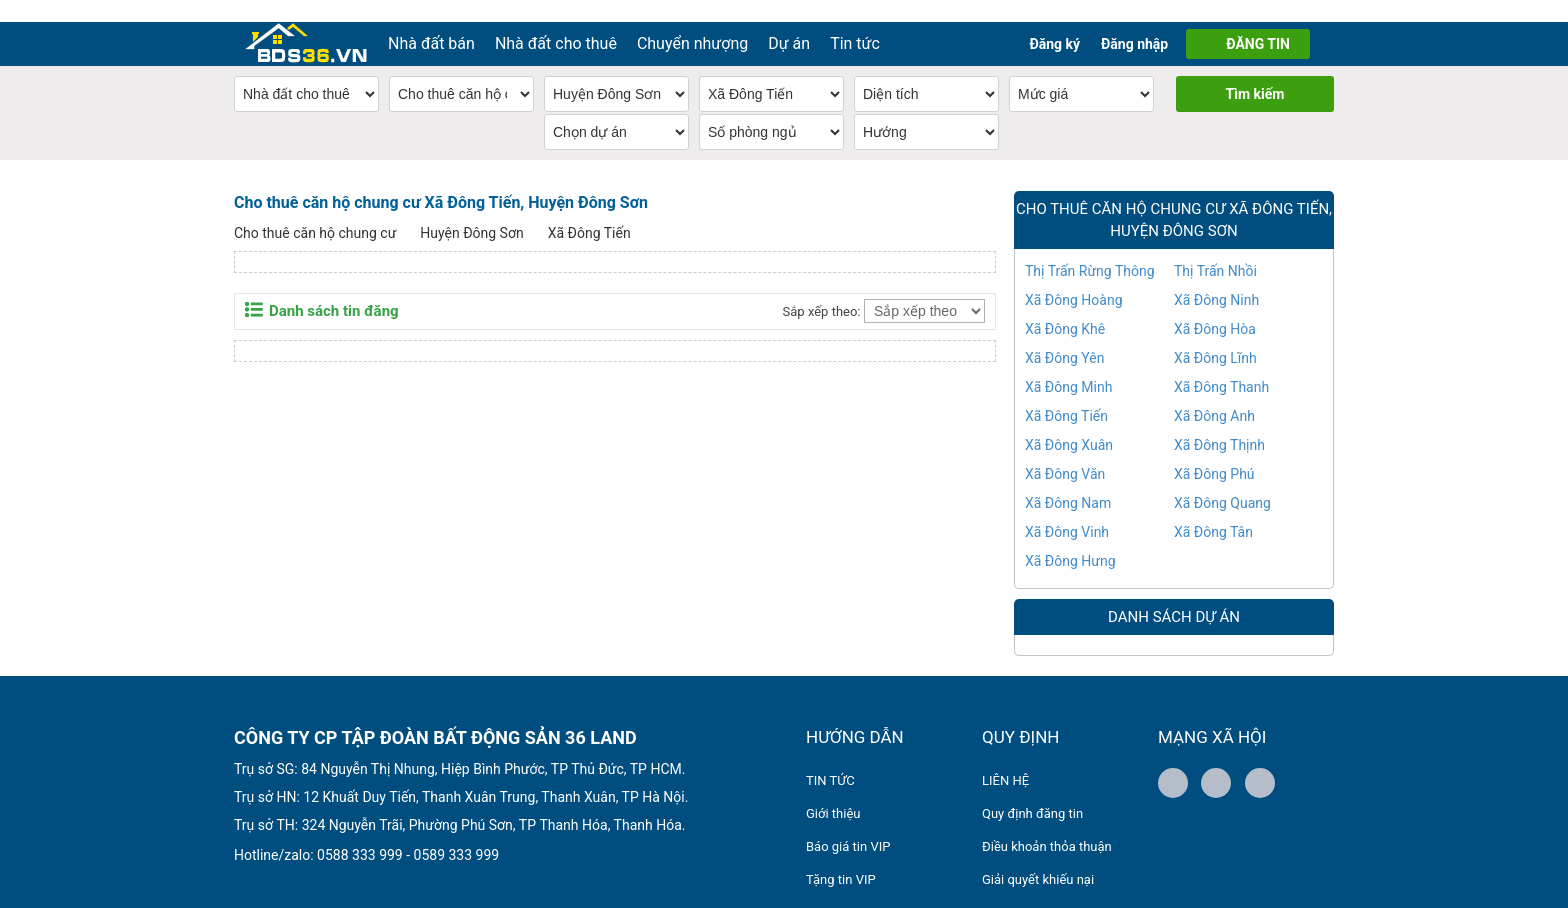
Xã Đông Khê (1065, 307)
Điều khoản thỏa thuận (1047, 824)
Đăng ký (1054, 22)
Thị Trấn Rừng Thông (1090, 249)
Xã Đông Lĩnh (1215, 336)
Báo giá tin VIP (848, 824)
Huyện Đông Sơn (471, 211)
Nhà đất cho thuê (556, 21)
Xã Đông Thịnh (1219, 423)
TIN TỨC (830, 758)
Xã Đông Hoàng (1074, 278)
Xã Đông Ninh (1216, 278)
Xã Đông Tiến (589, 211)
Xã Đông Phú (1214, 452)
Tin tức (855, 21)
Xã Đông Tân (1213, 510)
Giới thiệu (833, 791)
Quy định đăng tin (1032, 791)
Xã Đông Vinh (1067, 510)
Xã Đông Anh (1214, 394)
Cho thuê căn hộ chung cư (315, 211)
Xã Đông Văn (1065, 452)
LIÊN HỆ (1005, 758)
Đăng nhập (1134, 22)
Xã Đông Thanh (1221, 365)
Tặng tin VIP (841, 857)
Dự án (789, 21)
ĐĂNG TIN (1258, 22)
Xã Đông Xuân (1069, 423)
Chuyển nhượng (692, 21)
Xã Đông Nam (1068, 481)
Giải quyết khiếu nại (1038, 857)
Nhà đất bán (431, 21)
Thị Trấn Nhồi (1215, 249)
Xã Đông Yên (1064, 336)
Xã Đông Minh (1068, 365)
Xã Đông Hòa (1215, 307)
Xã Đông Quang (1222, 481)
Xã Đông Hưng (1070, 539)
